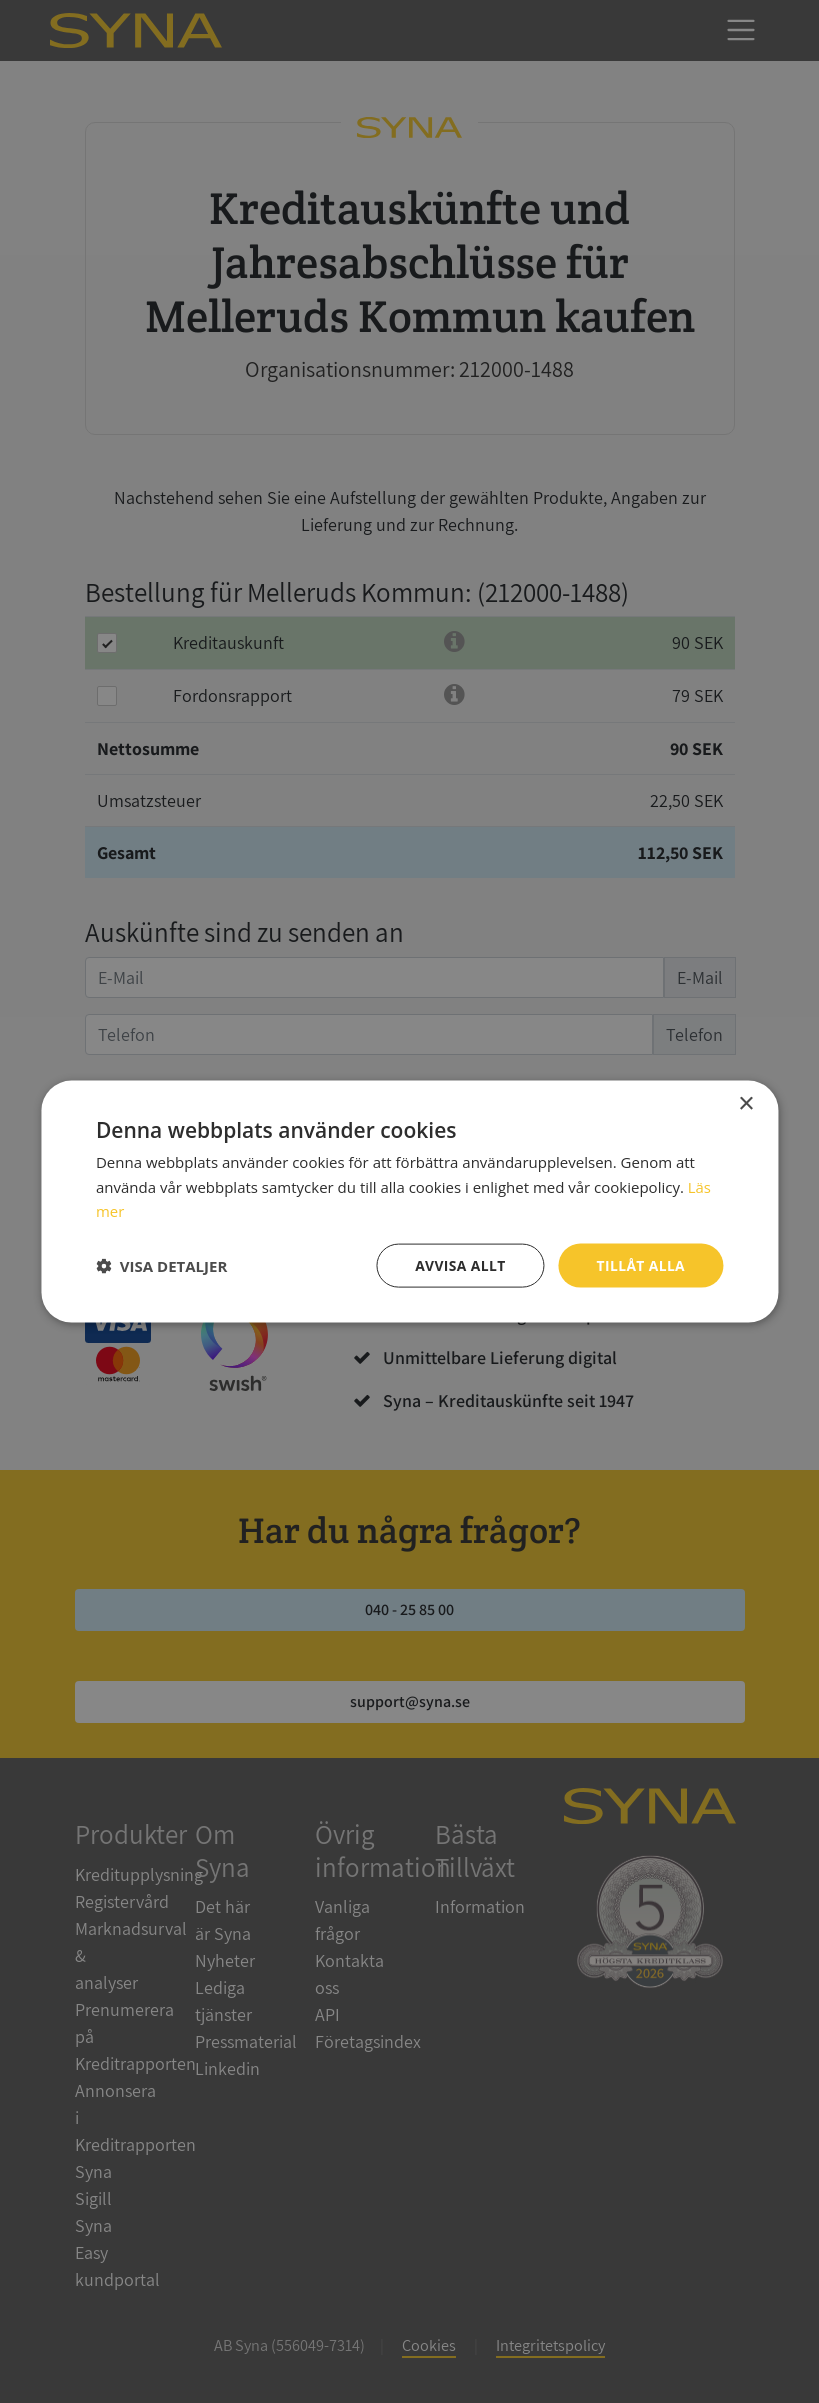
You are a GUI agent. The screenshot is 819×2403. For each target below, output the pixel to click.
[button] (161, 1266)
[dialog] (409, 1201)
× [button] (745, 1103)
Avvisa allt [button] (458, 1264)
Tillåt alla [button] (641, 1264)
